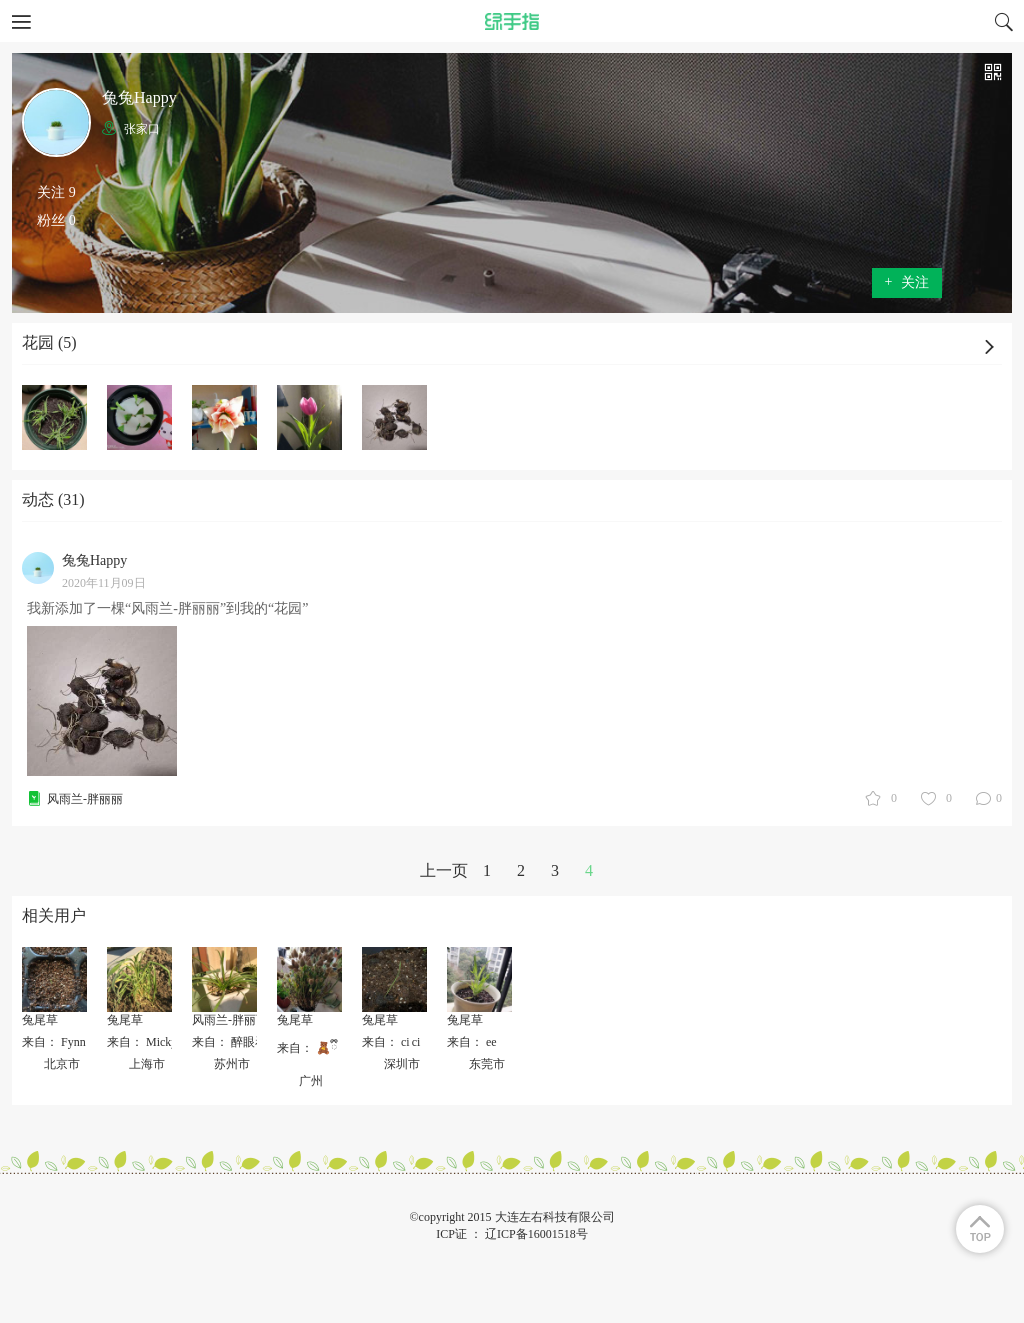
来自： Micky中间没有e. (170, 1042)
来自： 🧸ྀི (307, 1048)
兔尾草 (40, 1020)
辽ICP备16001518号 (536, 1234)
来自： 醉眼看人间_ (244, 1042)
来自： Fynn (54, 1042)
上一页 (444, 870)
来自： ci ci (391, 1042)
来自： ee (472, 1042)
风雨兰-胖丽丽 (85, 799)
